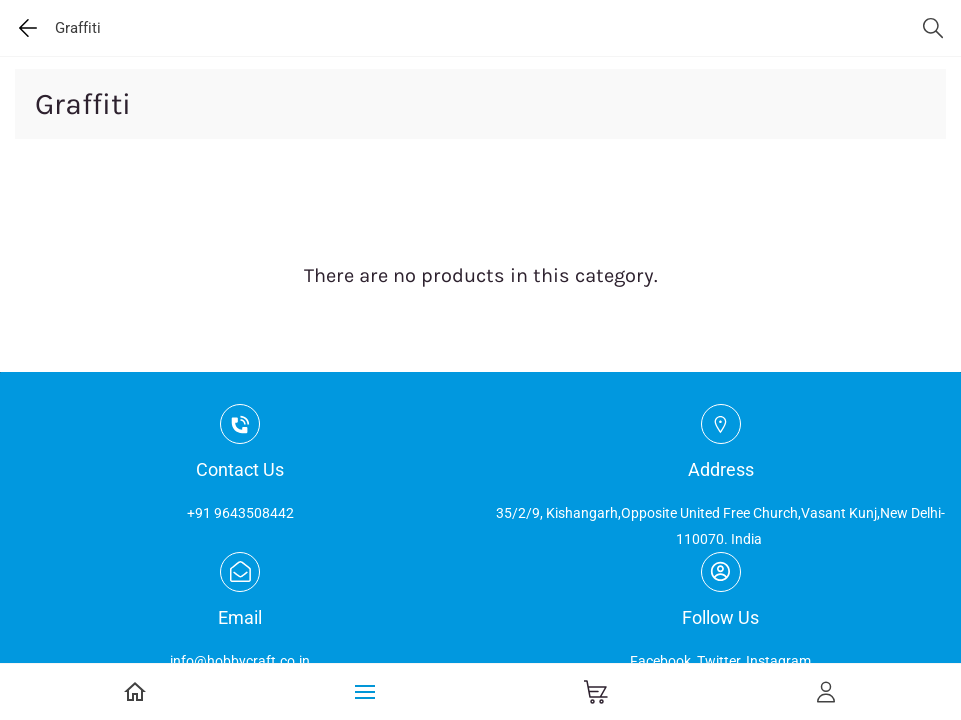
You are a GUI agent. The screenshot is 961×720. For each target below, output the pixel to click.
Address (721, 469)
